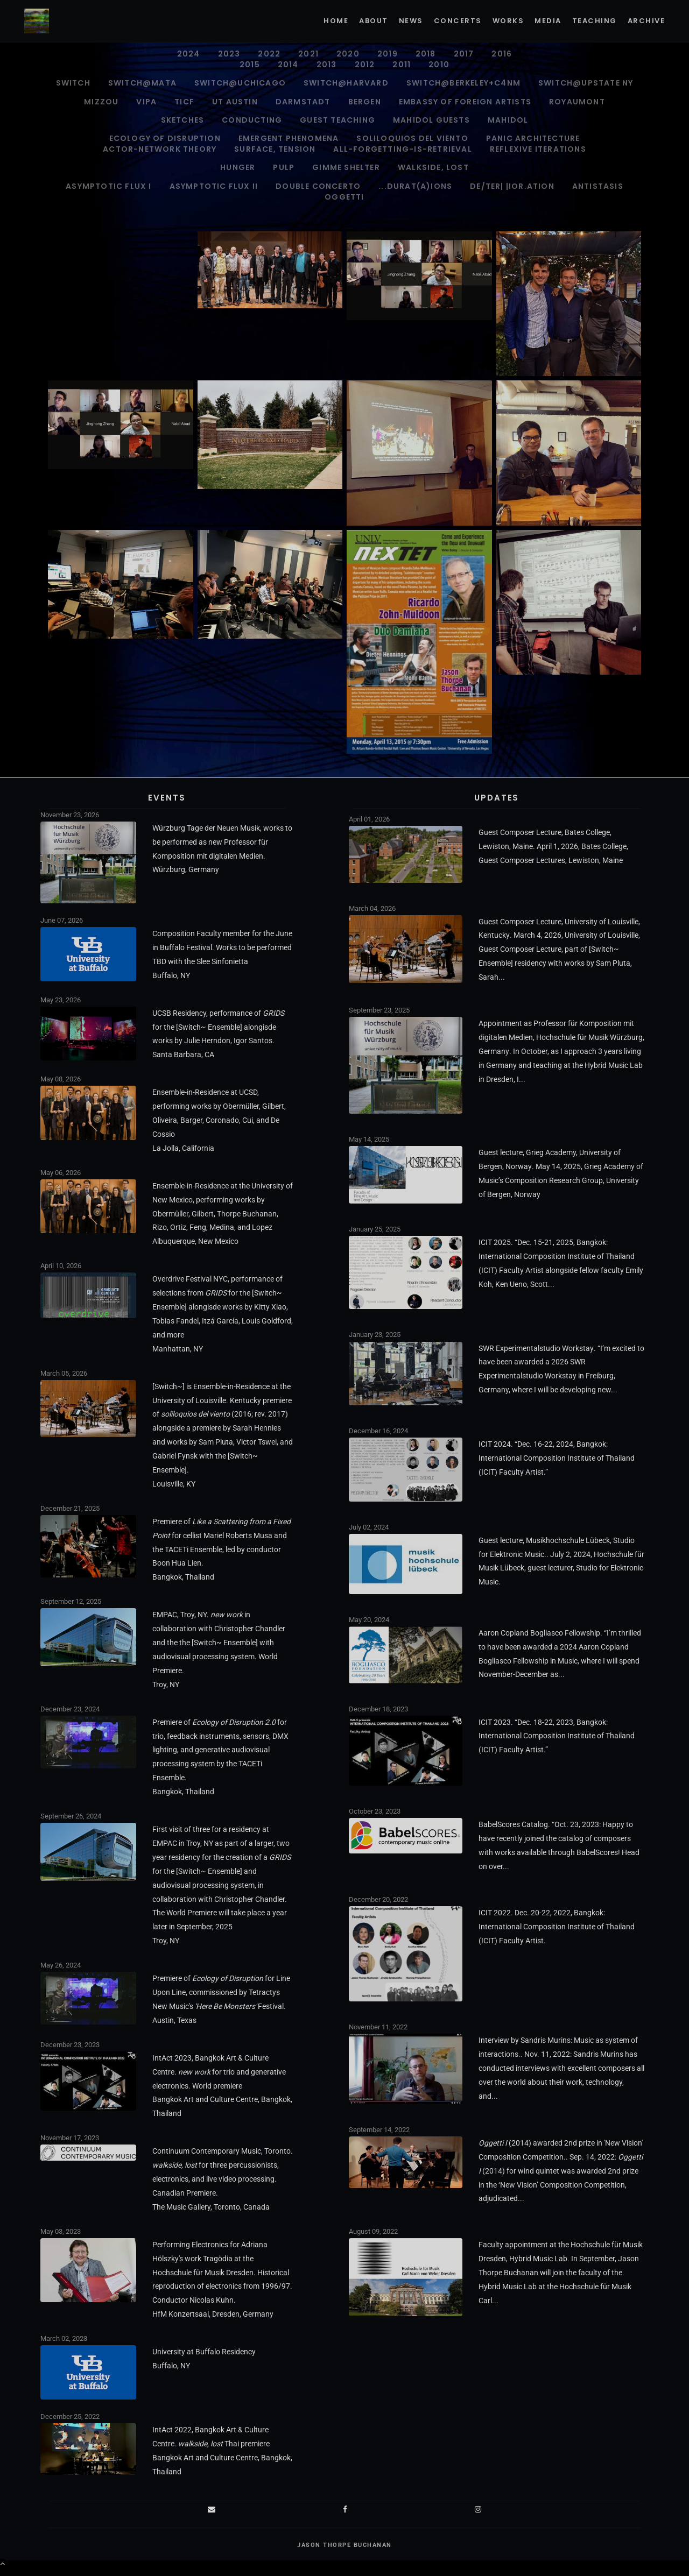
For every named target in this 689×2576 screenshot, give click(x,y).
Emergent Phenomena (288, 138)
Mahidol (508, 120)
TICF (184, 101)
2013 (327, 64)
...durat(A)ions (415, 186)
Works (508, 21)
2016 (501, 53)
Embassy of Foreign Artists (465, 101)
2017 (464, 53)
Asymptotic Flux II (214, 186)
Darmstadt (303, 101)
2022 (269, 53)
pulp (283, 167)
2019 (387, 53)
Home (336, 21)
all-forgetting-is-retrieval (402, 149)
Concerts (458, 21)
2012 (365, 64)
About (373, 21)
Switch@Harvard (346, 82)
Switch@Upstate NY (585, 82)
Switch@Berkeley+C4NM (463, 82)
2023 (229, 53)
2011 (401, 64)
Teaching (594, 21)
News (411, 21)
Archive (646, 21)
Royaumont (577, 101)
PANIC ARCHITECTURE (533, 138)
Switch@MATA (142, 82)
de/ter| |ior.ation (512, 186)
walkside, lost (433, 167)
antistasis (597, 186)
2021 (308, 53)
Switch (73, 82)
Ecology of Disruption (165, 138)
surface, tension (274, 149)
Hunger (237, 167)
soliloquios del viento (412, 138)
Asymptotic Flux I (108, 186)
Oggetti (344, 197)
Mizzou (101, 101)
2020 (348, 53)
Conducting (252, 120)
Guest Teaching (337, 120)
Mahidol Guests (431, 120)
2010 (438, 64)
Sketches (183, 120)
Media (548, 21)
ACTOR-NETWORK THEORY (159, 149)
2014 (288, 64)
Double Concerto (318, 186)
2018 (426, 53)
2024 (188, 53)
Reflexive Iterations (538, 149)
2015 (250, 64)
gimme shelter (346, 167)
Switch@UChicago (240, 82)
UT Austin (235, 101)
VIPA (146, 101)
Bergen (364, 101)
